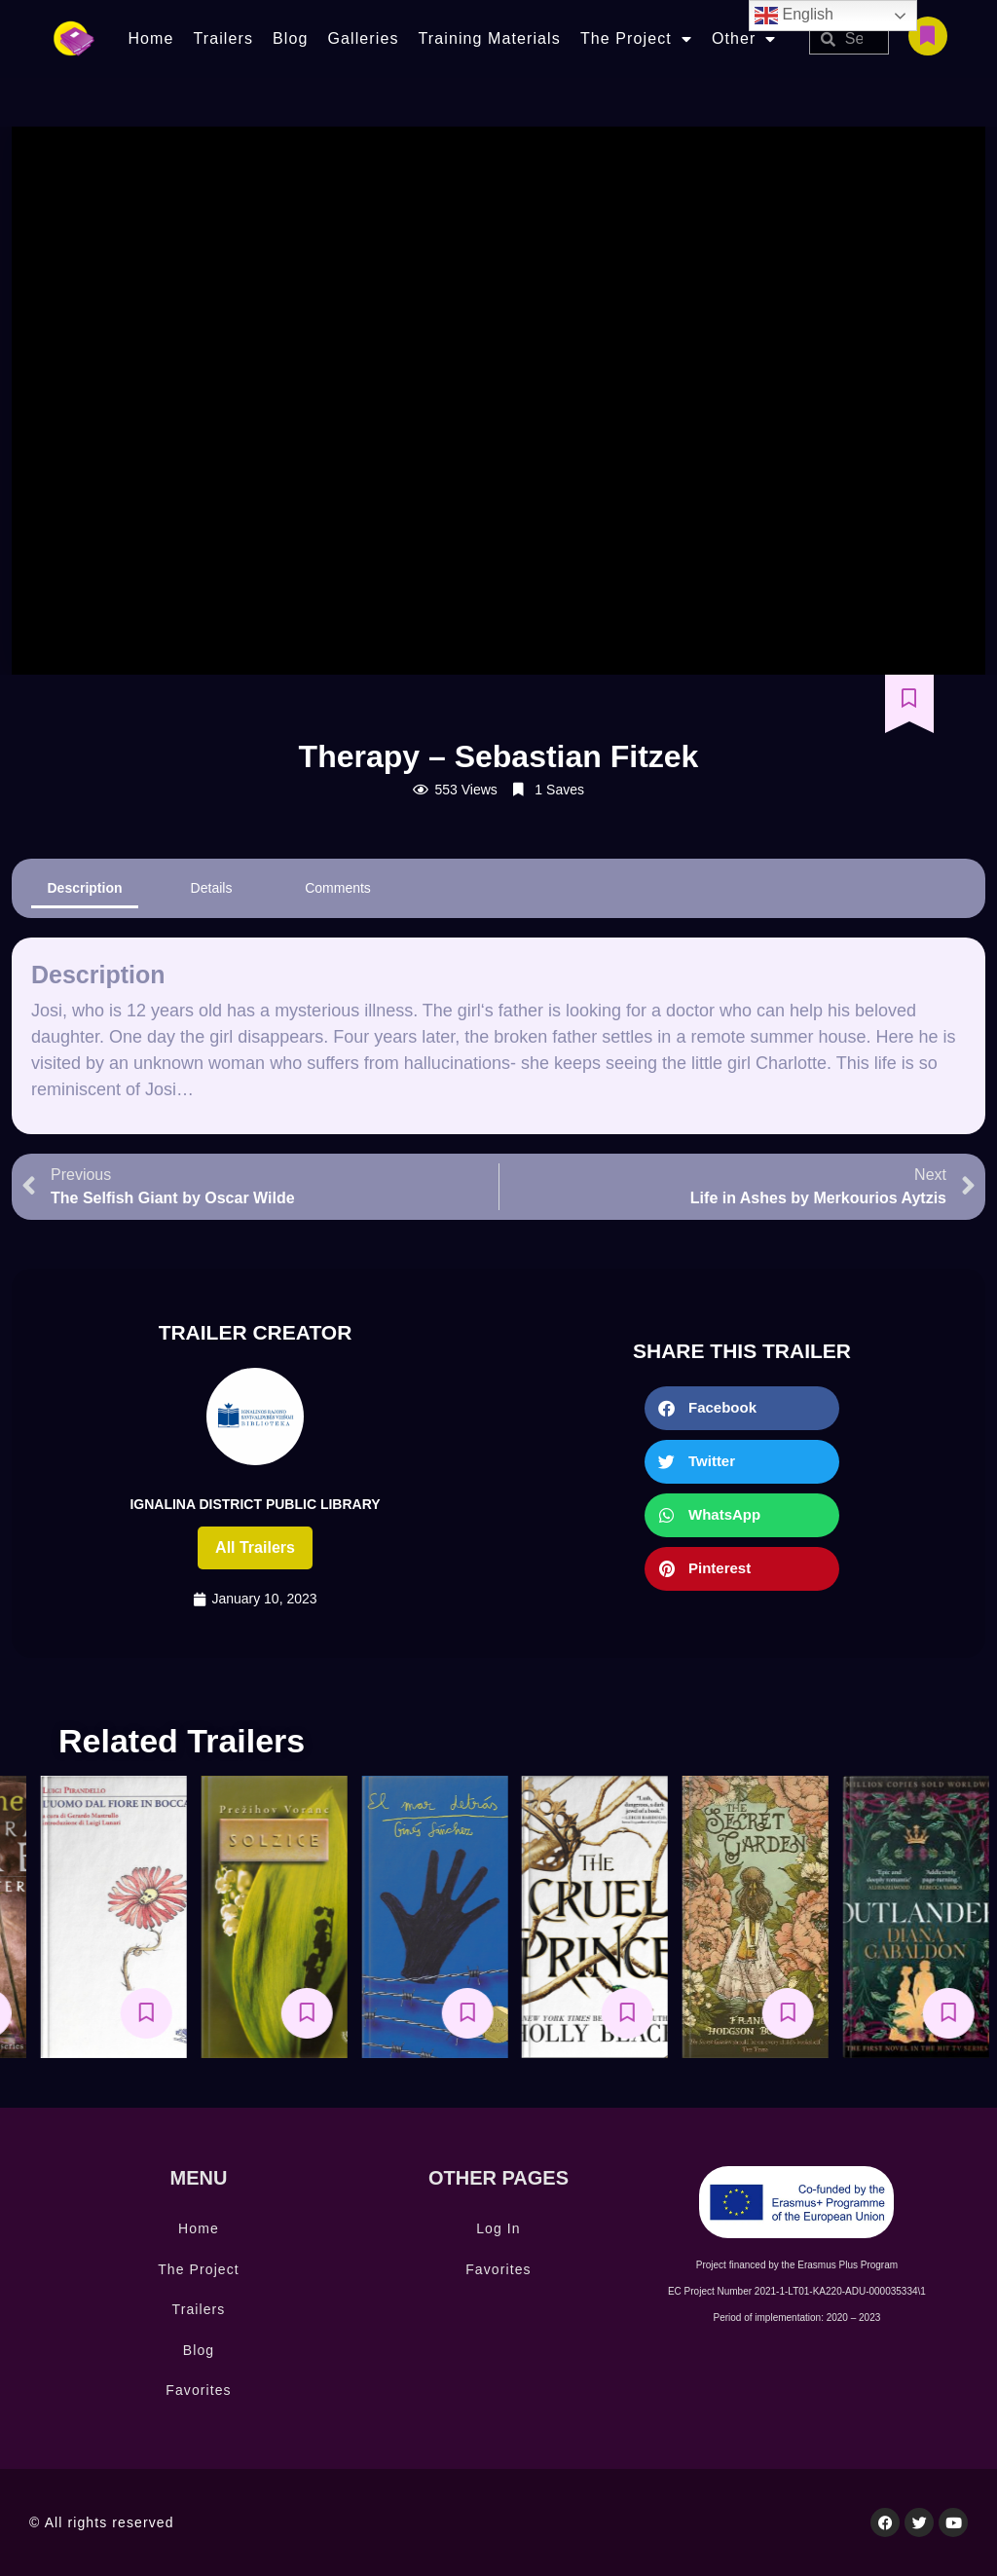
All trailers (255, 1547)
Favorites (198, 2390)
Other (744, 39)
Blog (290, 38)
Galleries (362, 38)
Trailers (223, 38)
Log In (498, 2228)
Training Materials (490, 38)
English (794, 15)
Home (150, 38)
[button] (742, 1408)
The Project (636, 39)
